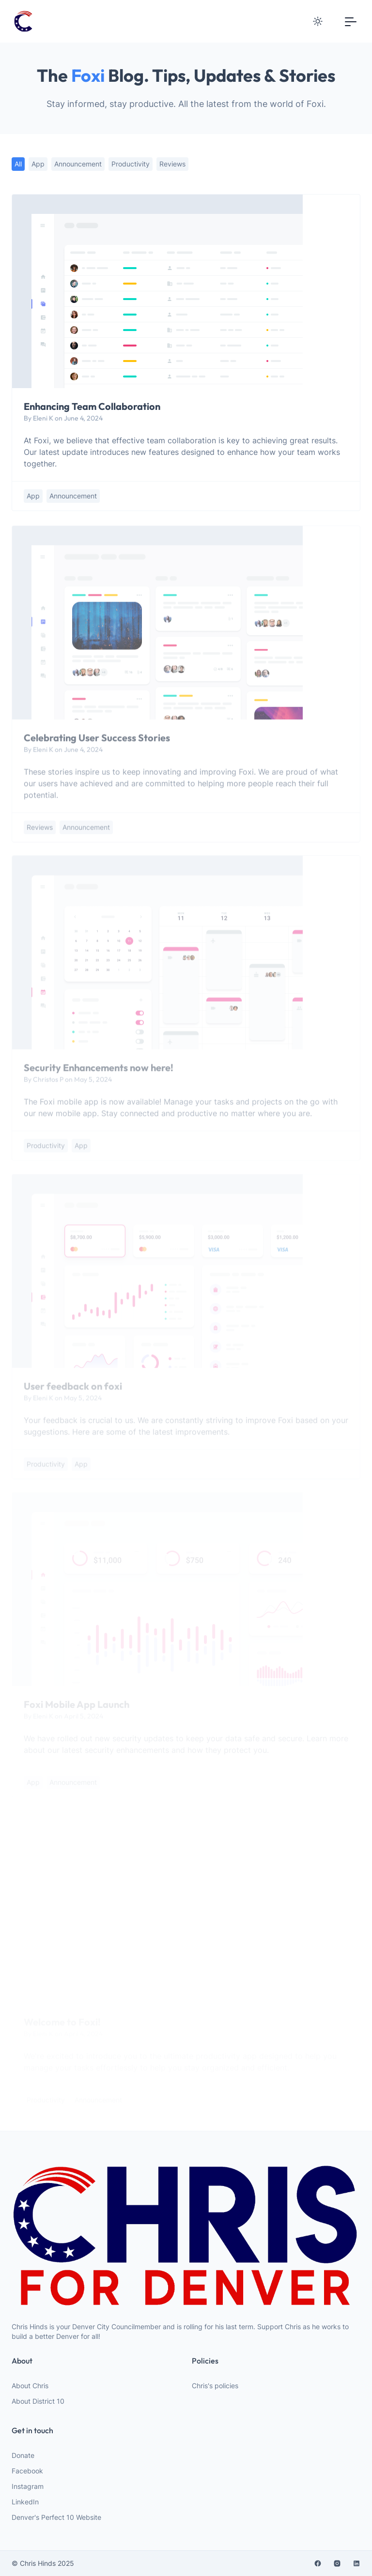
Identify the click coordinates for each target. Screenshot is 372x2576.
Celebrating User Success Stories (97, 743)
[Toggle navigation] (350, 21)
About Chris (30, 2385)
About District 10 (38, 2401)
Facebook (27, 2471)
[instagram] (337, 2563)
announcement (78, 164)
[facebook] (318, 2563)
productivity (130, 164)
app (38, 164)
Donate (23, 2455)
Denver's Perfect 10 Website (56, 2517)
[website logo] (186, 2236)
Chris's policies (215, 2385)
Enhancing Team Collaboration (92, 406)
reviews (172, 164)
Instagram (28, 2486)
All (18, 164)
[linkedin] (356, 2563)
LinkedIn (25, 2502)
